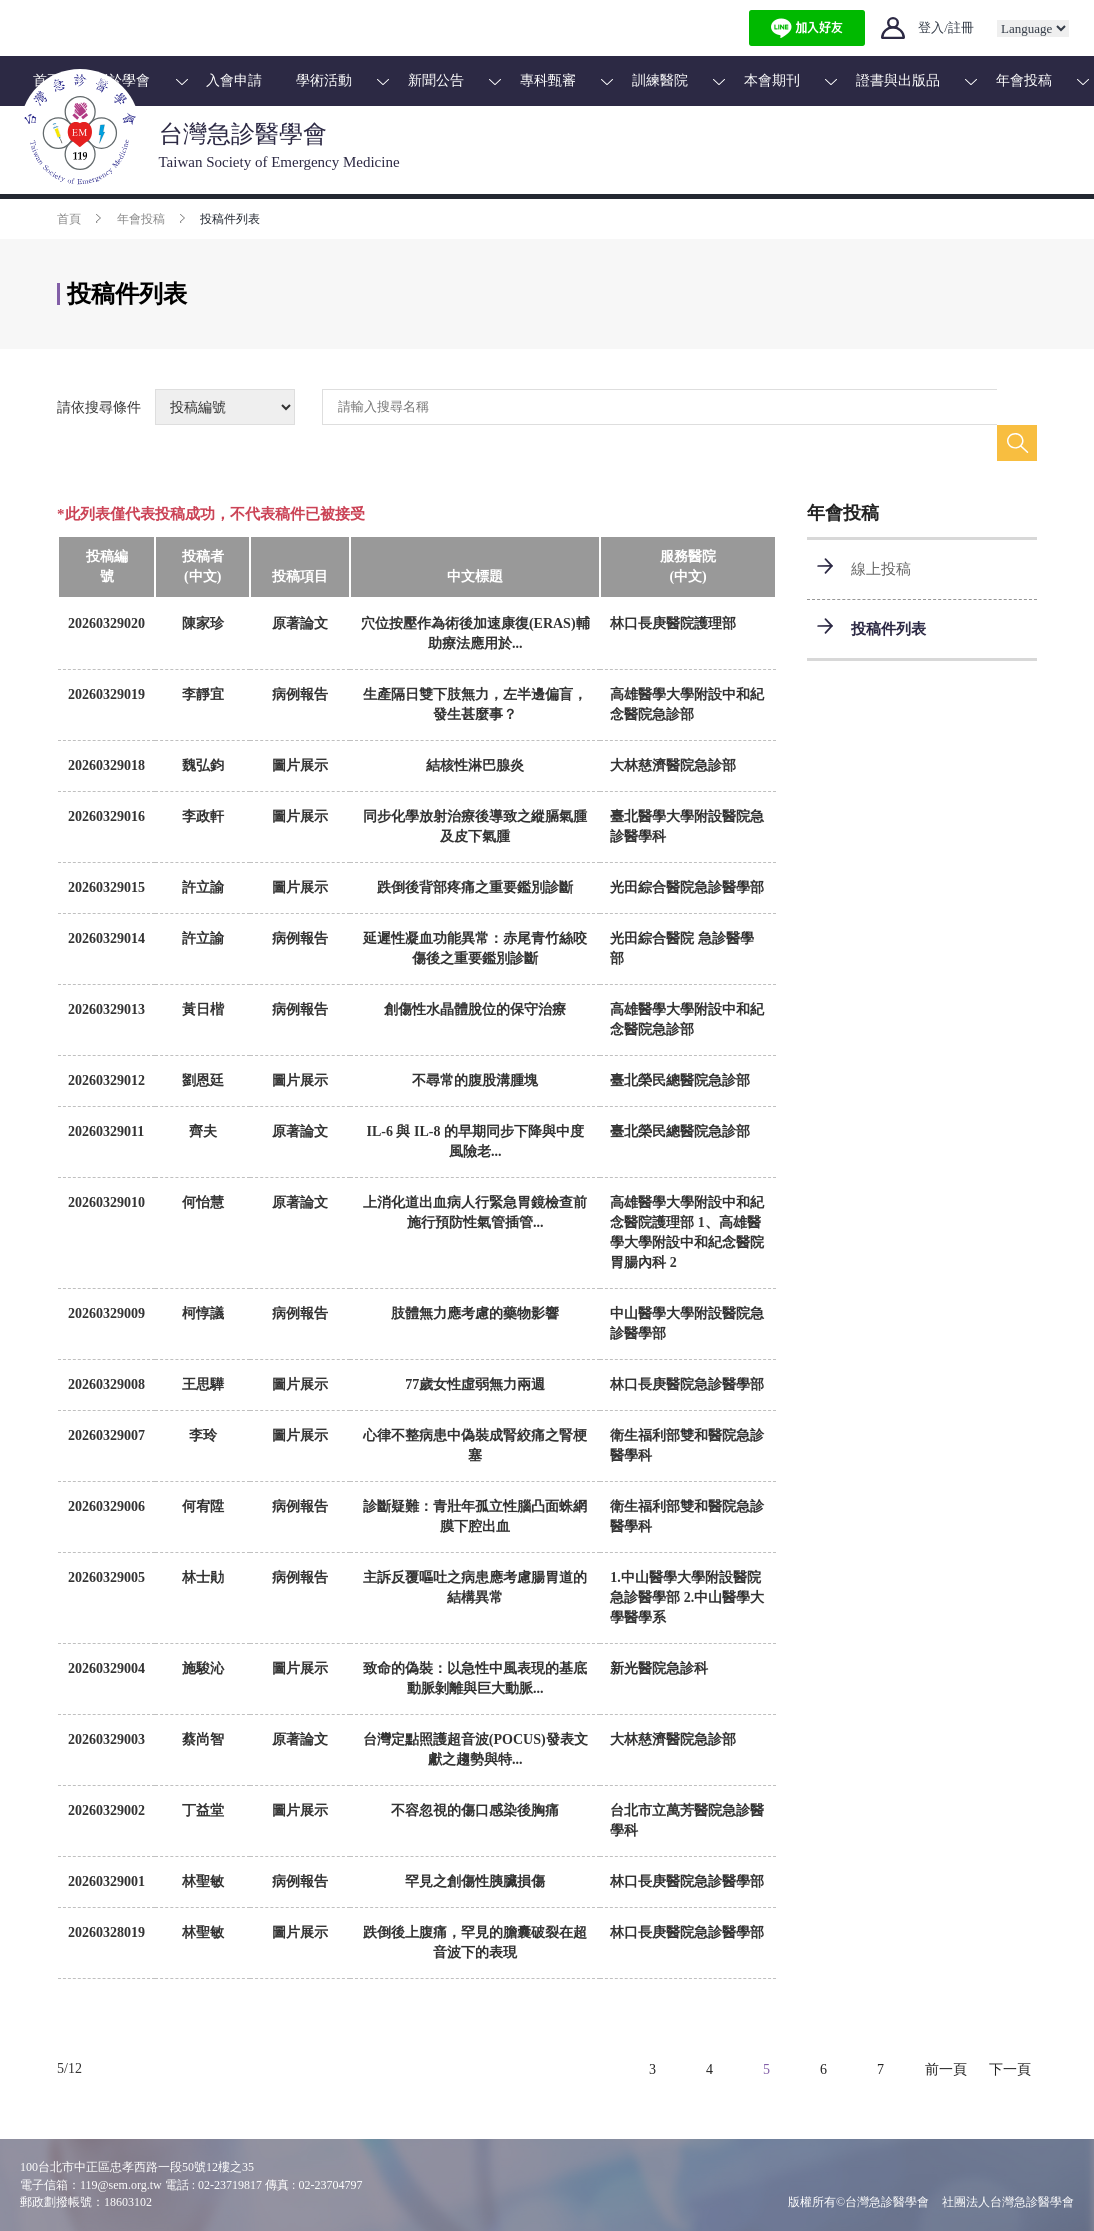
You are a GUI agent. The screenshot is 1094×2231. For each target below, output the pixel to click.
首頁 (47, 80)
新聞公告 (436, 80)
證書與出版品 (898, 80)
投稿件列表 (888, 629)
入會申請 (234, 80)
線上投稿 (881, 569)
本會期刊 (772, 80)
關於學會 (122, 80)
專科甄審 (548, 80)
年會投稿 (1024, 80)
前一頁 (946, 2069)
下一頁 (1010, 2069)
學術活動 (324, 80)
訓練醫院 (660, 80)
